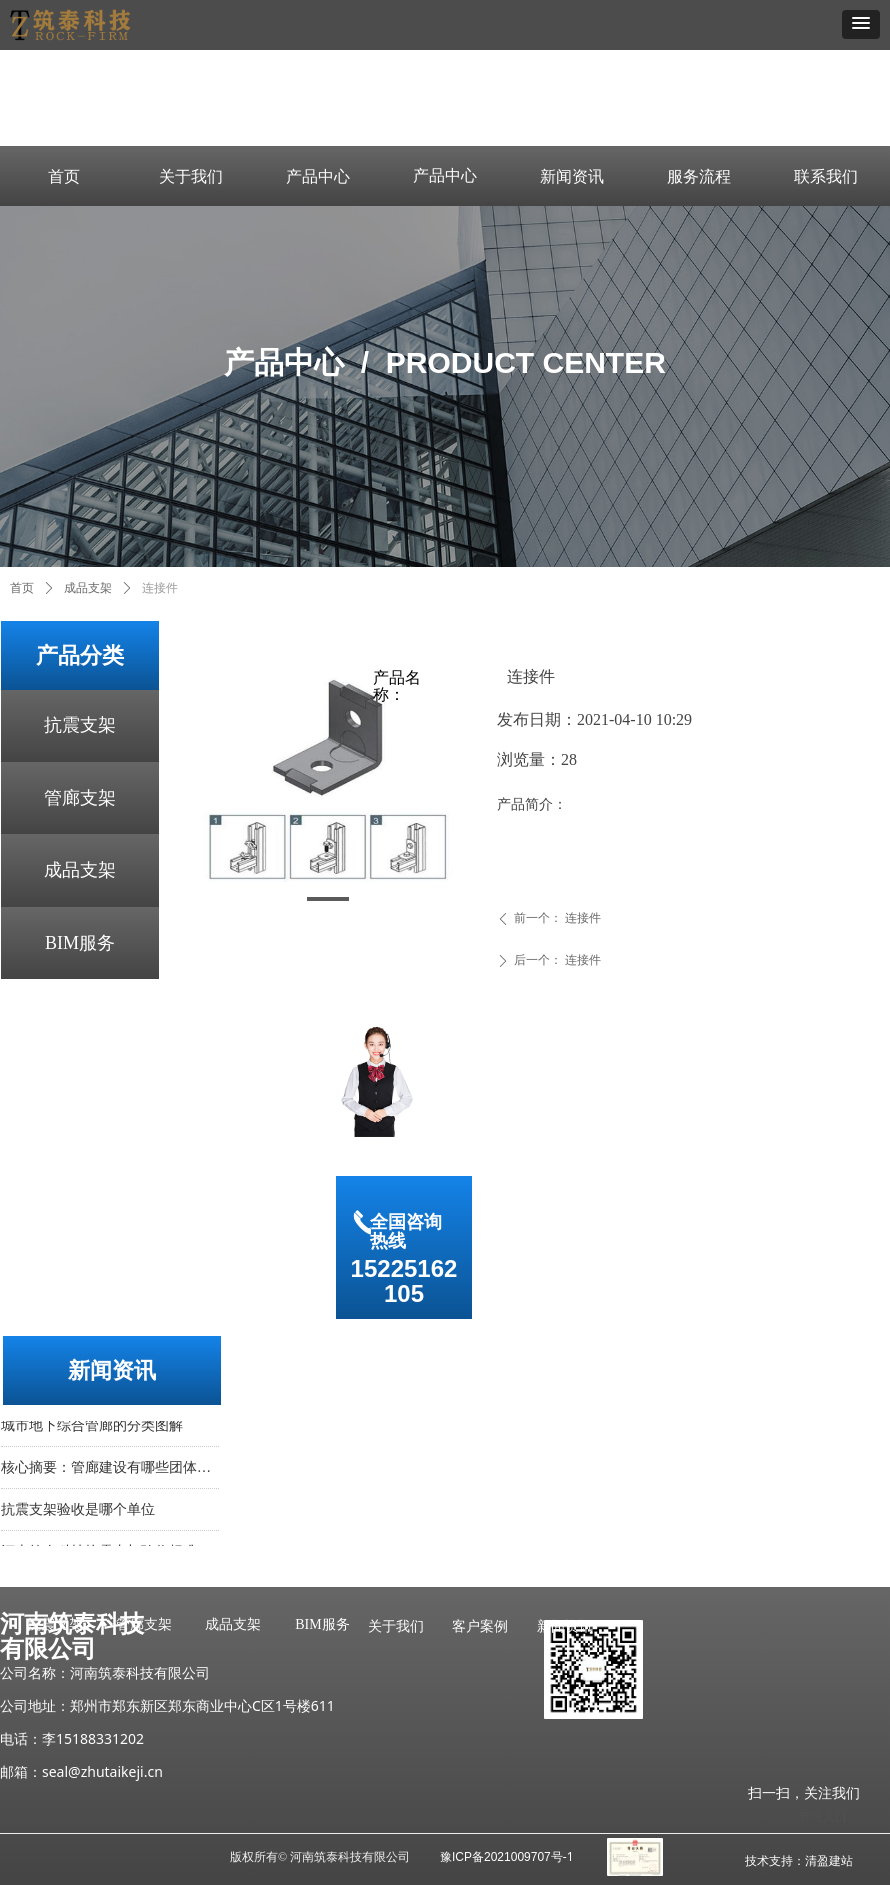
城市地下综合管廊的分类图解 (92, 1429)
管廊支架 (80, 798)
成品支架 (80, 870)
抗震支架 (80, 725)
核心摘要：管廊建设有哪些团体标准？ (110, 1471)
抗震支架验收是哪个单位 (78, 1513)
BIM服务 (80, 943)
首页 (22, 588)
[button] (861, 24)
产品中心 (445, 175)
